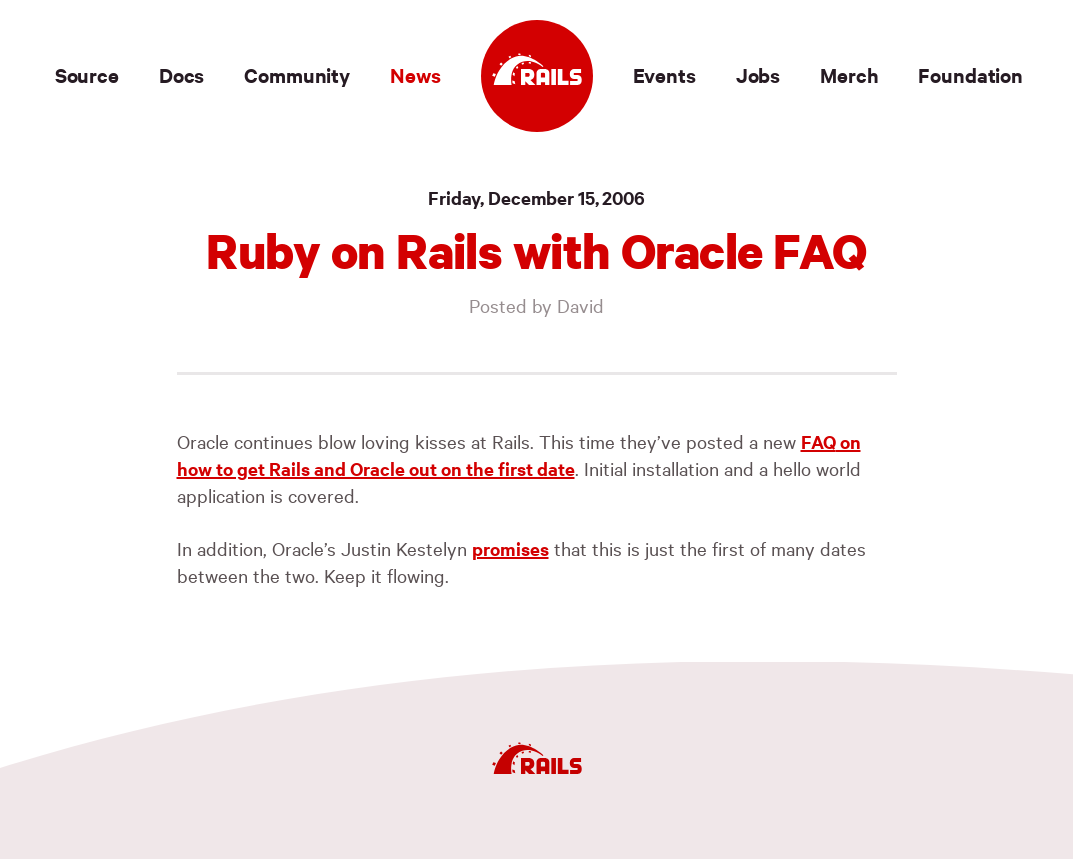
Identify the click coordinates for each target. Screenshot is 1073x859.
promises (510, 548)
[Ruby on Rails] (537, 76)
